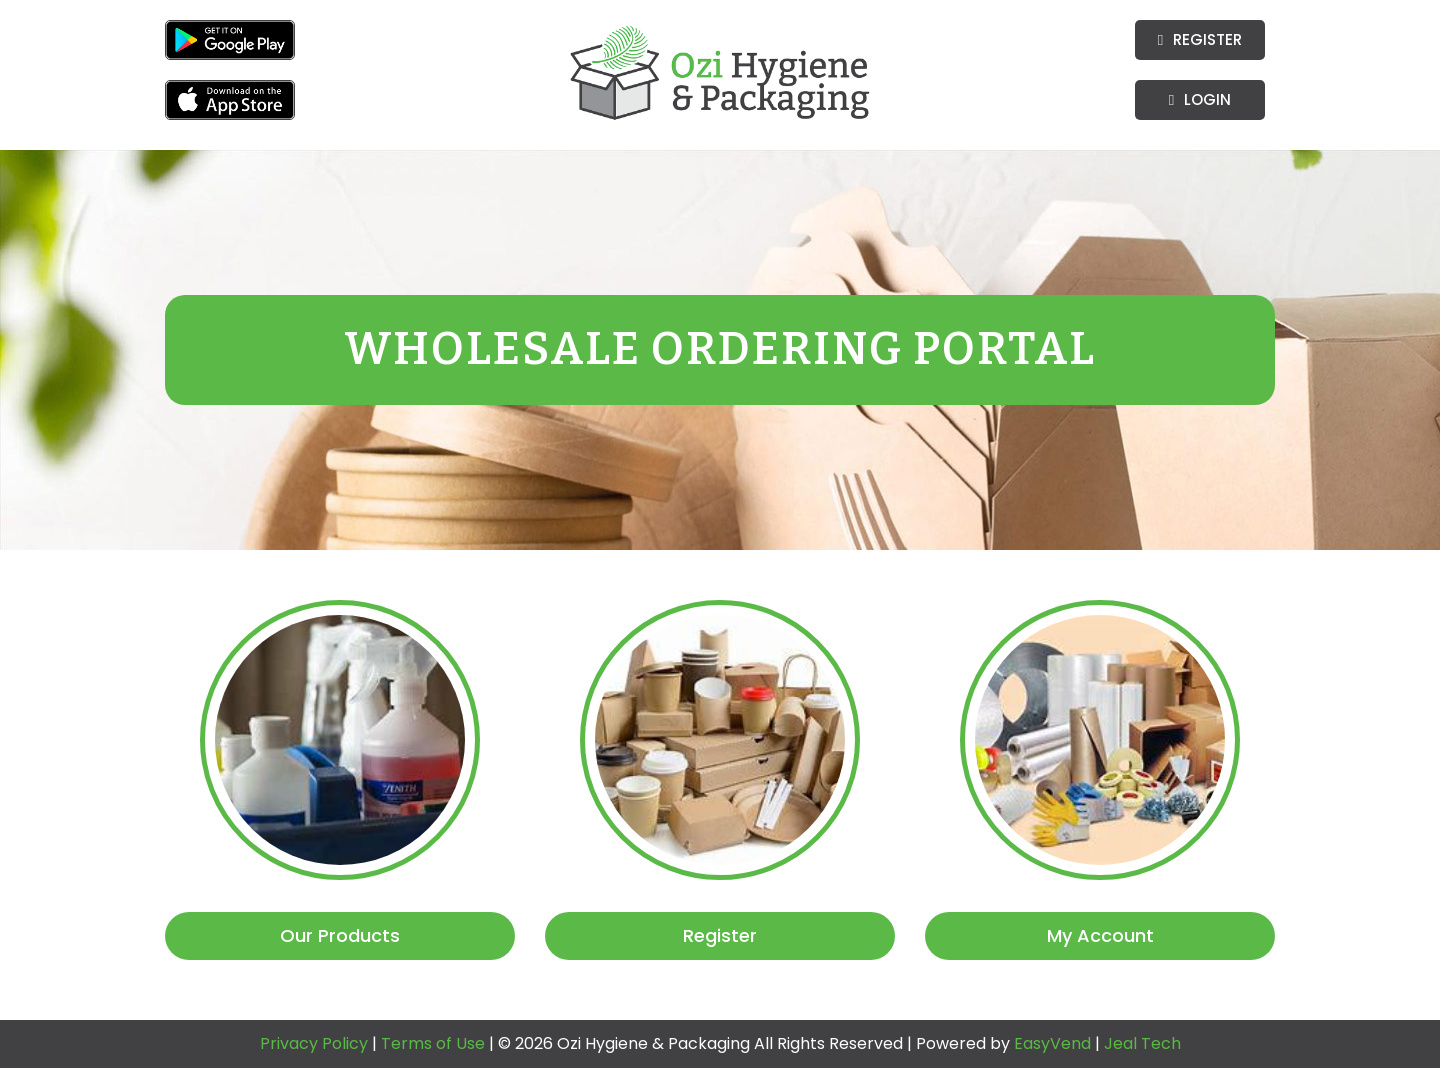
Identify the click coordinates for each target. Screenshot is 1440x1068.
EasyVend (1052, 1043)
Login (1200, 99)
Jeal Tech (1142, 1043)
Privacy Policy (316, 1043)
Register (1200, 39)
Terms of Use (435, 1043)
